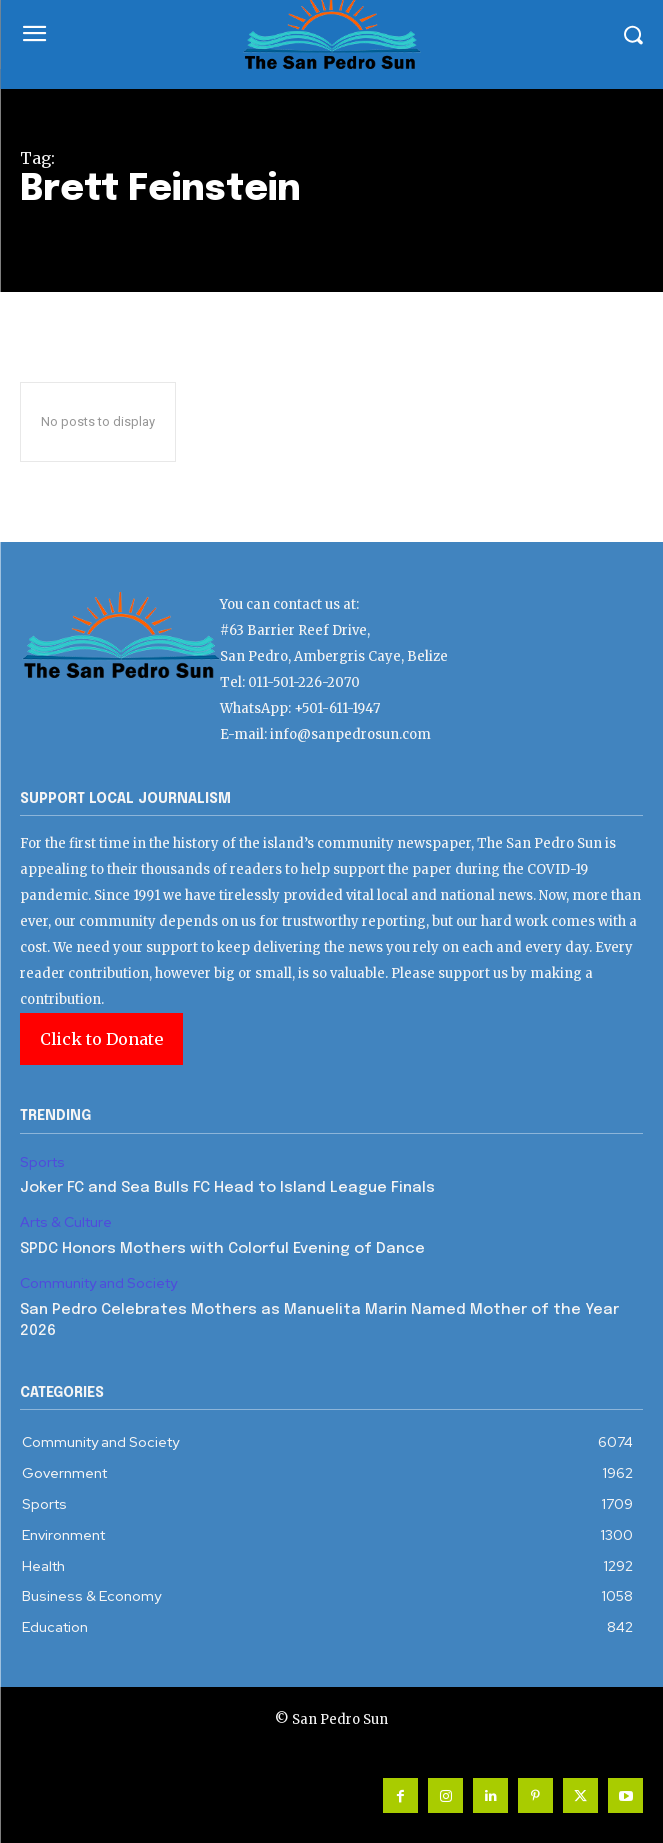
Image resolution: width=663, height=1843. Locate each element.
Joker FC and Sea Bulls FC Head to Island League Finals (227, 1188)
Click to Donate (101, 1039)
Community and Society (98, 1283)
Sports (42, 1162)
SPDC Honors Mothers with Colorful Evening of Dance (222, 1249)
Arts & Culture (66, 1222)
